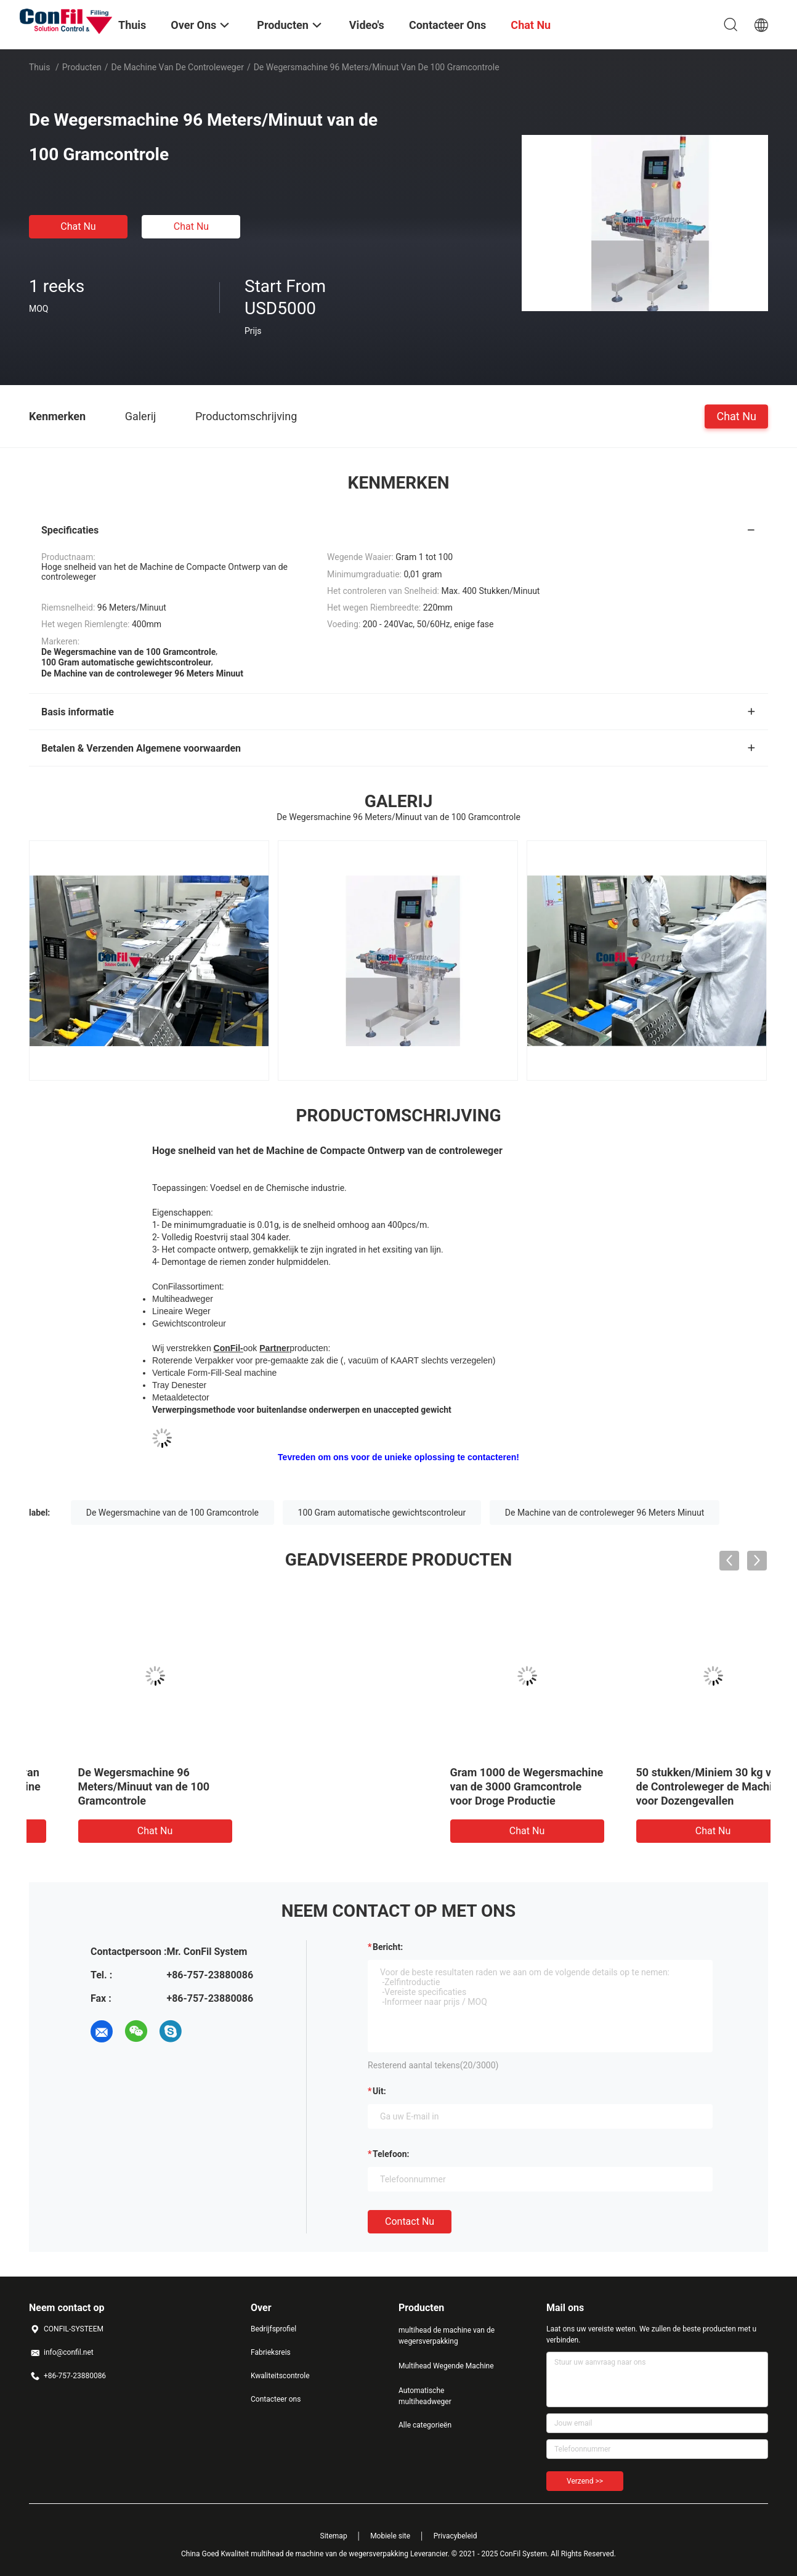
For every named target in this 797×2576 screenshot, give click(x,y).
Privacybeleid (455, 2536)
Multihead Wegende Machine (446, 2366)
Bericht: (388, 1947)
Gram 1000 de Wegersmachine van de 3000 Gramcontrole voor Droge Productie (119, 1786)
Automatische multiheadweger (424, 2396)
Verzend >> (585, 2481)
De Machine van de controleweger (177, 67)
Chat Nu (77, 226)
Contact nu (409, 2221)
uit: (379, 2091)
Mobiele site (390, 2536)
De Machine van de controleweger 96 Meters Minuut (604, 1513)
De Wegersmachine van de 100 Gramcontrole (172, 1513)
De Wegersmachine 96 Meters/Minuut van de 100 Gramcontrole (480, 1786)
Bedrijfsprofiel (273, 2329)
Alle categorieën (424, 2425)
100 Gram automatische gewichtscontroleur (382, 1513)
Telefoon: (391, 2154)
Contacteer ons (276, 2399)
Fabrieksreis (271, 2352)
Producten (82, 67)
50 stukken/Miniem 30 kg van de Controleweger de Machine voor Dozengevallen (303, 1786)
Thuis (39, 67)
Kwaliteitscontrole (280, 2375)
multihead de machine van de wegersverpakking (446, 2336)
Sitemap (333, 2536)
